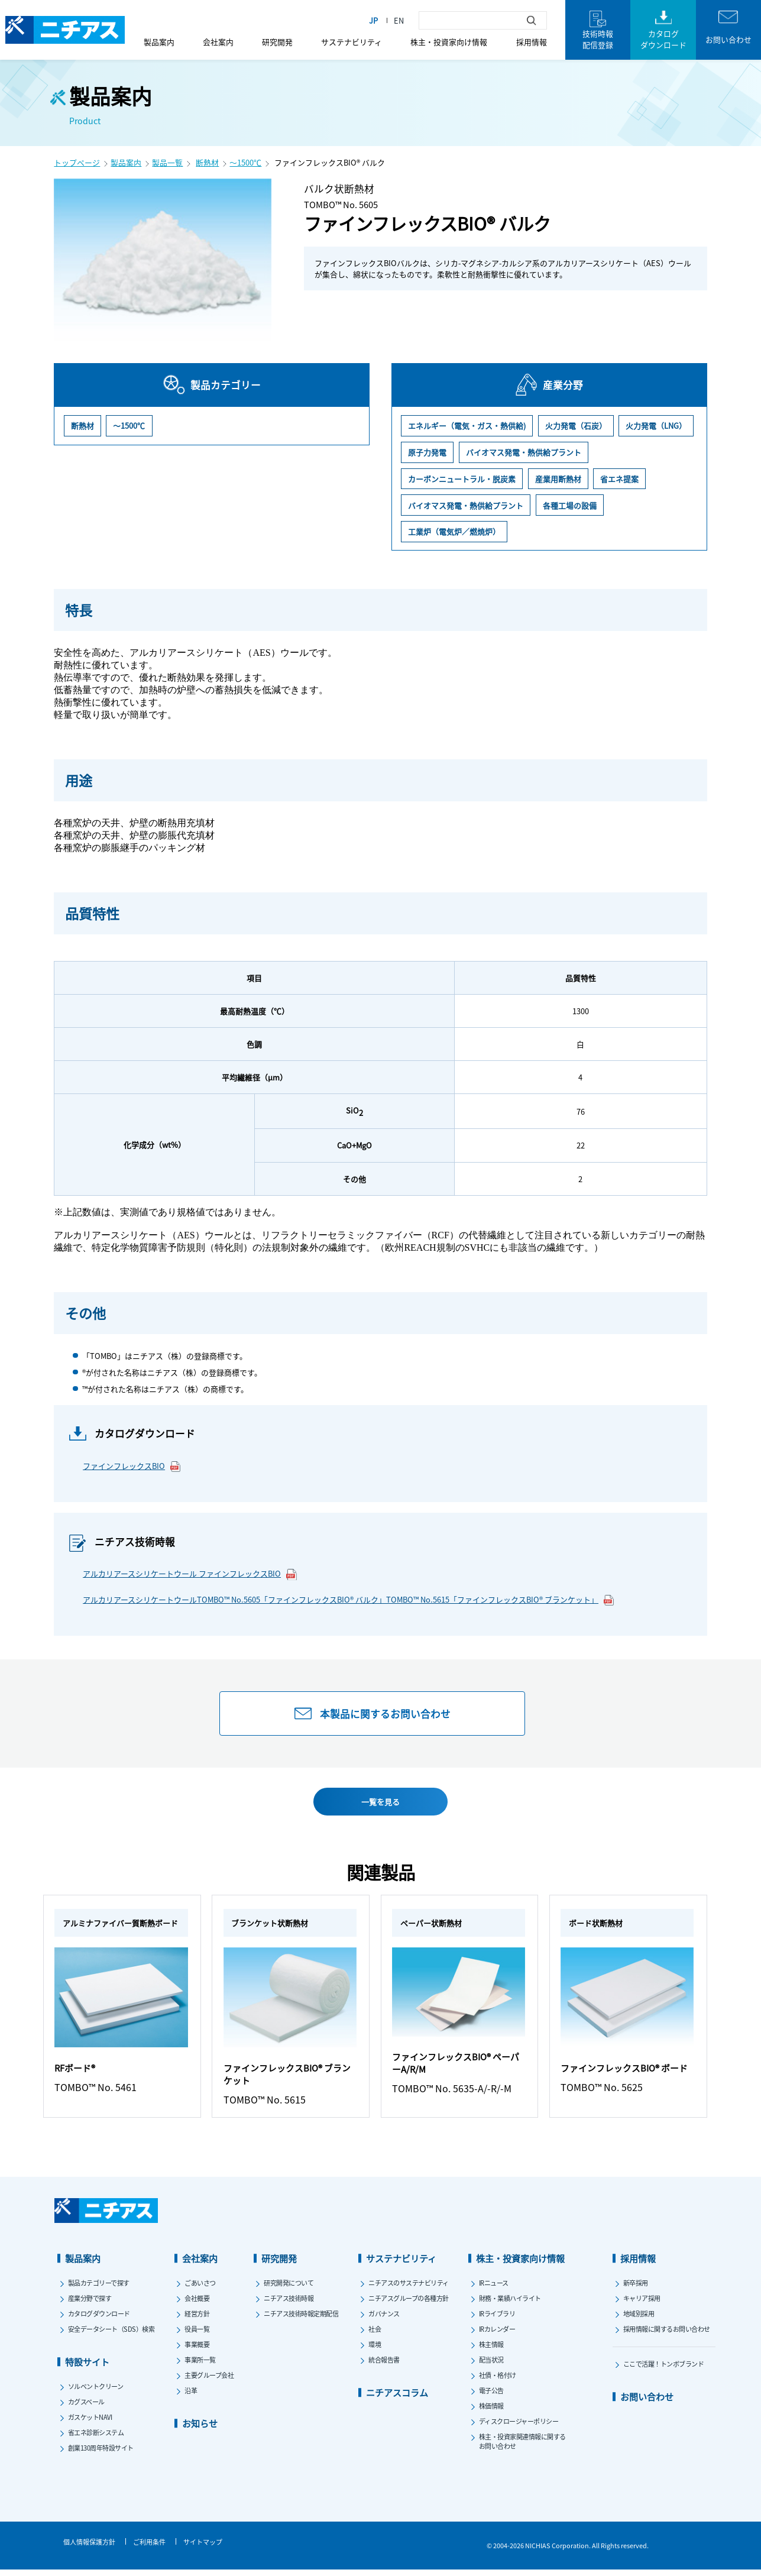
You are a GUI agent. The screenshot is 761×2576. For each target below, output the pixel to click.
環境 (374, 2350)
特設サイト (87, 2367)
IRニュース (494, 2288)
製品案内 (159, 41)
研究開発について (288, 2288)
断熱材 (207, 162)
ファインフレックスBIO (132, 1466)
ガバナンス (384, 2319)
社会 (374, 2334)
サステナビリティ (351, 41)
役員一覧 (196, 2334)
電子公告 (491, 2396)
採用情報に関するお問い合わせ (666, 2334)
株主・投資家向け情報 (448, 41)
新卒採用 (635, 2288)
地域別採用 (639, 2319)
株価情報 (491, 2411)
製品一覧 (167, 162)
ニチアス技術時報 (288, 2304)
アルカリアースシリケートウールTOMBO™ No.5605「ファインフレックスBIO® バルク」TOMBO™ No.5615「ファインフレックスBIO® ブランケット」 (348, 1600)
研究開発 (277, 41)
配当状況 (491, 2365)
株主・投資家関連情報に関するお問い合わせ (522, 2447)
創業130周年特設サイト (101, 2453)
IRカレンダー (497, 2334)
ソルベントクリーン (96, 2392)
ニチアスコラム (397, 2398)
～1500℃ (245, 162)
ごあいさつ (200, 2288)
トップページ (77, 162)
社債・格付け (497, 2381)
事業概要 (196, 2350)
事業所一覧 (200, 2365)
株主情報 (491, 2350)
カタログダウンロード (99, 2319)
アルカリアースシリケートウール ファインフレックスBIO (190, 1574)
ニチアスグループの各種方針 (408, 2304)
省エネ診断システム (96, 2438)
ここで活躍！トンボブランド (663, 2369)
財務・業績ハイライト (510, 2304)
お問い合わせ (646, 2402)
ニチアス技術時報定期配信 (301, 2319)
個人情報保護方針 (89, 2547)
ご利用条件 (149, 2547)
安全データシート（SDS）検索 (111, 2334)
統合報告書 (384, 2365)
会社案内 (218, 41)
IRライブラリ (497, 2319)
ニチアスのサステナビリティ (408, 2288)
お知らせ (200, 2429)
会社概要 (196, 2304)
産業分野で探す (90, 2304)
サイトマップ (202, 2547)
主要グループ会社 (209, 2381)
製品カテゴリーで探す (98, 2288)
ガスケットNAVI (90, 2423)
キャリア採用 (641, 2304)
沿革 (190, 2396)
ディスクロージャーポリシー (519, 2427)
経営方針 (196, 2319)
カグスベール (86, 2407)
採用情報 (531, 41)
